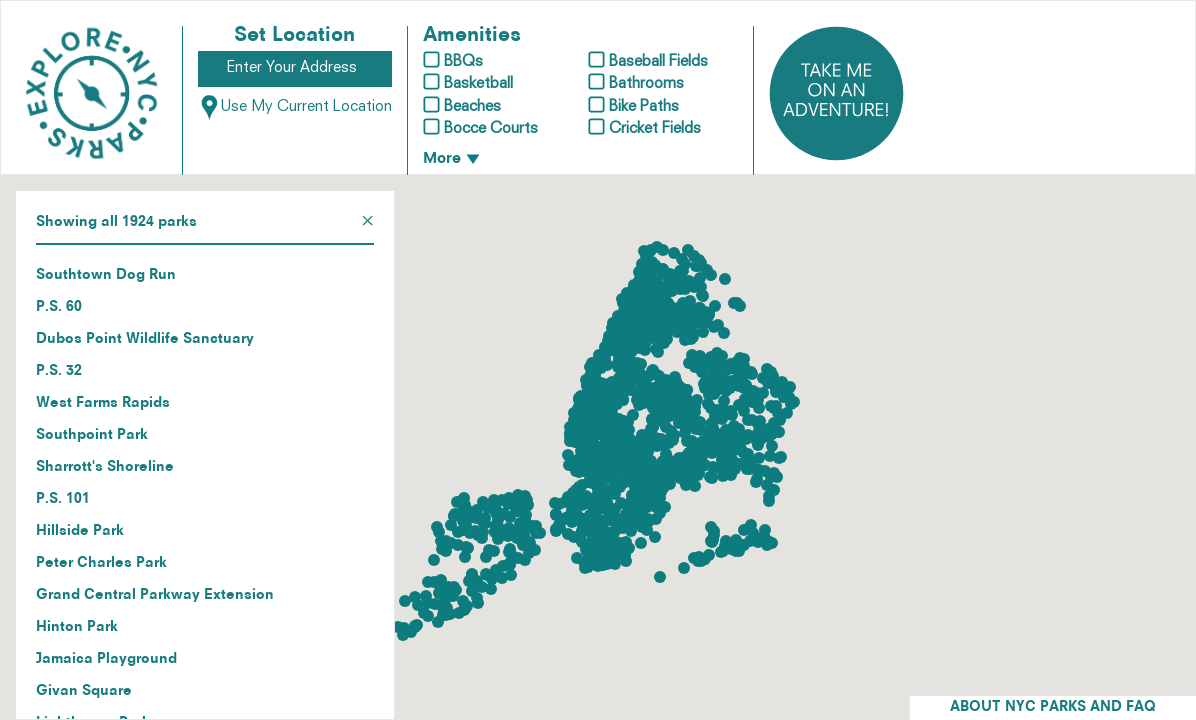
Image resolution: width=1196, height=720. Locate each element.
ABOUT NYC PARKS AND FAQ (1053, 707)
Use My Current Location (295, 107)
